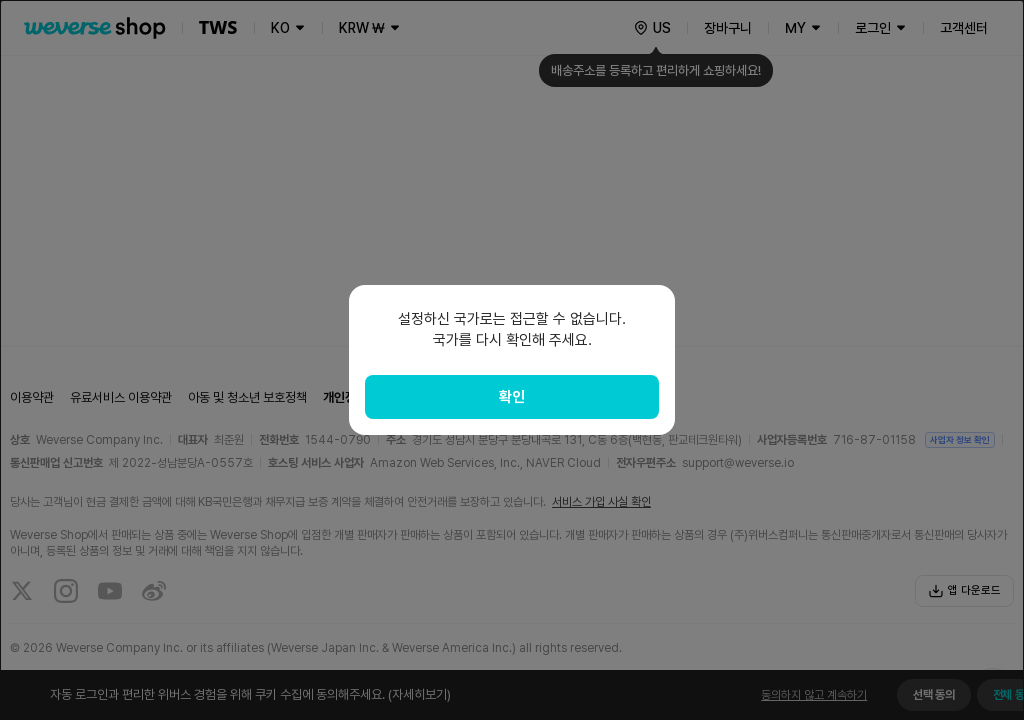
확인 (512, 397)
